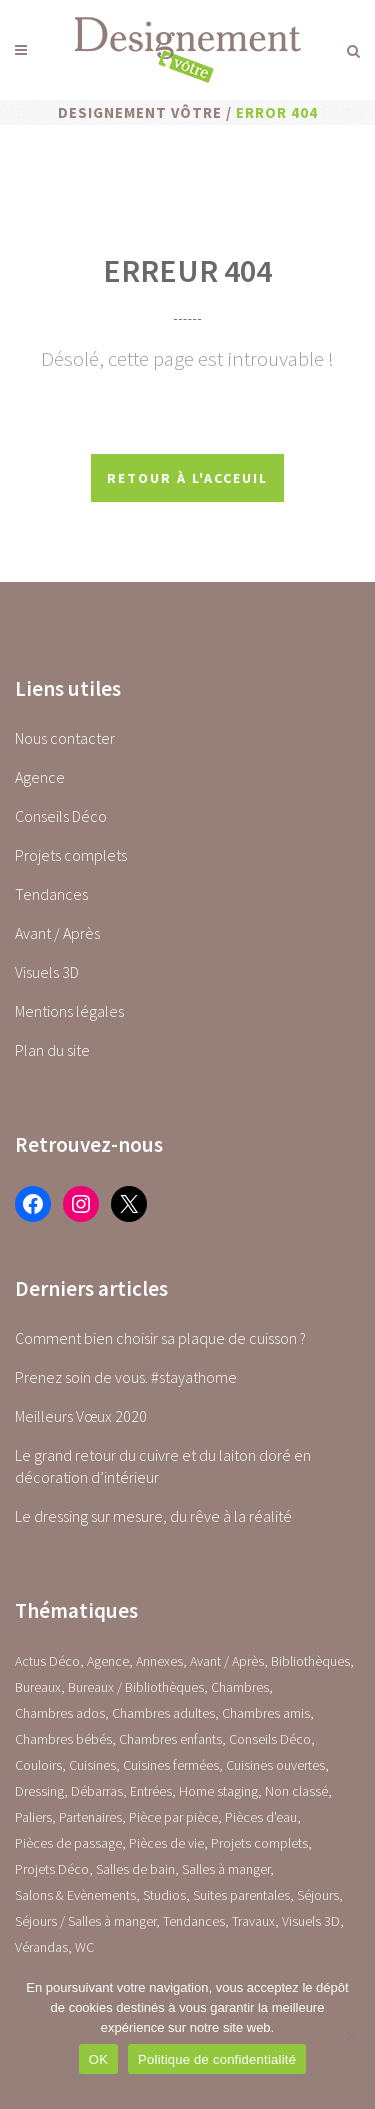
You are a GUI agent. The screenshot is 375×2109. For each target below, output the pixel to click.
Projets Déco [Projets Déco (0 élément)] (52, 1869)
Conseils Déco (61, 816)
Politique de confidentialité (217, 2059)
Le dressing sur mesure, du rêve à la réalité (153, 1516)
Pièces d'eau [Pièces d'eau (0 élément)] (261, 1817)
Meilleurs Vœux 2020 (81, 1416)
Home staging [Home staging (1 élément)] (218, 1791)
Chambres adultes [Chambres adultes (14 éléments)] (163, 1713)
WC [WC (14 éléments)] (84, 1947)
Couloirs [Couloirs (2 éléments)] (38, 1765)
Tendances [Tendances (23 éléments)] (194, 1921)
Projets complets (71, 855)
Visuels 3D (47, 972)
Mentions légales (69, 1011)
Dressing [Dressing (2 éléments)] (39, 1791)
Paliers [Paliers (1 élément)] (33, 1817)
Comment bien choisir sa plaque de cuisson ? (160, 1338)
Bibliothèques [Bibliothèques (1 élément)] (310, 1661)
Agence (40, 777)
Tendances (51, 894)
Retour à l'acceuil (187, 478)
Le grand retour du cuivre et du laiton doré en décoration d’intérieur (163, 1466)
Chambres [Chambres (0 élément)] (240, 1687)
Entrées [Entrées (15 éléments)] (151, 1791)
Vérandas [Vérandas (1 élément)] (41, 1947)
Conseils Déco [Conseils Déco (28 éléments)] (270, 1739)
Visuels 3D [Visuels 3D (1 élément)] (311, 1921)
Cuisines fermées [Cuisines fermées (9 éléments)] (171, 1765)
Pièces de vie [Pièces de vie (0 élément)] (166, 1843)
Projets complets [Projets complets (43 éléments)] (259, 1843)
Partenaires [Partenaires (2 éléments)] (90, 1817)
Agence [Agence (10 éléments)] (108, 1661)
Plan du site (52, 1050)
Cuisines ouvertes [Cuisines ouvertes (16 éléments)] (275, 1765)
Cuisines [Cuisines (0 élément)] (92, 1765)
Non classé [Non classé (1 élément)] (296, 1791)
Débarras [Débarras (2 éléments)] (97, 1791)
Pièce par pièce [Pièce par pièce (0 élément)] (173, 1817)
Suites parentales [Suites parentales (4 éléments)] (241, 1895)
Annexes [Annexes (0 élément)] (159, 1661)
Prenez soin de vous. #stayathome (126, 1377)
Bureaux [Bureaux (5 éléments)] (38, 1687)
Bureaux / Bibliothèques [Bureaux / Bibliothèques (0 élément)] (136, 1687)
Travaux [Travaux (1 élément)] (253, 1921)
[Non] (350, 2036)
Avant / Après (57, 933)
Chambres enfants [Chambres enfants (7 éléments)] (170, 1739)
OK (98, 2059)
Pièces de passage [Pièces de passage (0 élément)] (68, 1843)
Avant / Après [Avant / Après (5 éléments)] (227, 1661)
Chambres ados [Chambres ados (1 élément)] (60, 1713)
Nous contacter (65, 738)
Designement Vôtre (140, 112)
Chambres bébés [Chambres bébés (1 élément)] (63, 1739)
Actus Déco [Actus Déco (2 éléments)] (47, 1661)
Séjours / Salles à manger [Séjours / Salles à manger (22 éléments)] (85, 1921)
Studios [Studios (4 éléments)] (164, 1895)
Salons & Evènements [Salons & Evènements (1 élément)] (75, 1895)
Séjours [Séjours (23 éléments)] (318, 1895)
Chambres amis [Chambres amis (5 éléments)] (266, 1713)
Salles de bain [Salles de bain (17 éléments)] (135, 1869)
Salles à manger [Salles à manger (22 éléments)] (226, 1869)
